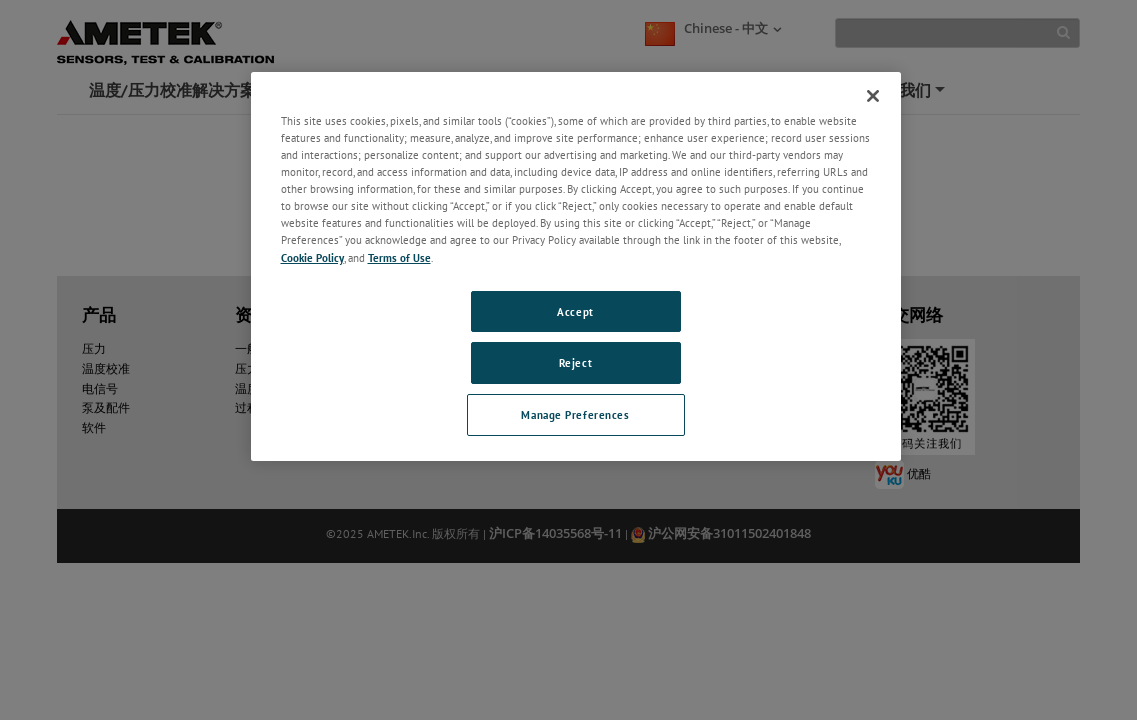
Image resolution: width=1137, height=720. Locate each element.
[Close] (873, 96)
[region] (576, 266)
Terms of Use (399, 257)
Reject (575, 362)
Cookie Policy (312, 257)
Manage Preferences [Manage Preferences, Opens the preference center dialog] (575, 414)
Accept (575, 311)
